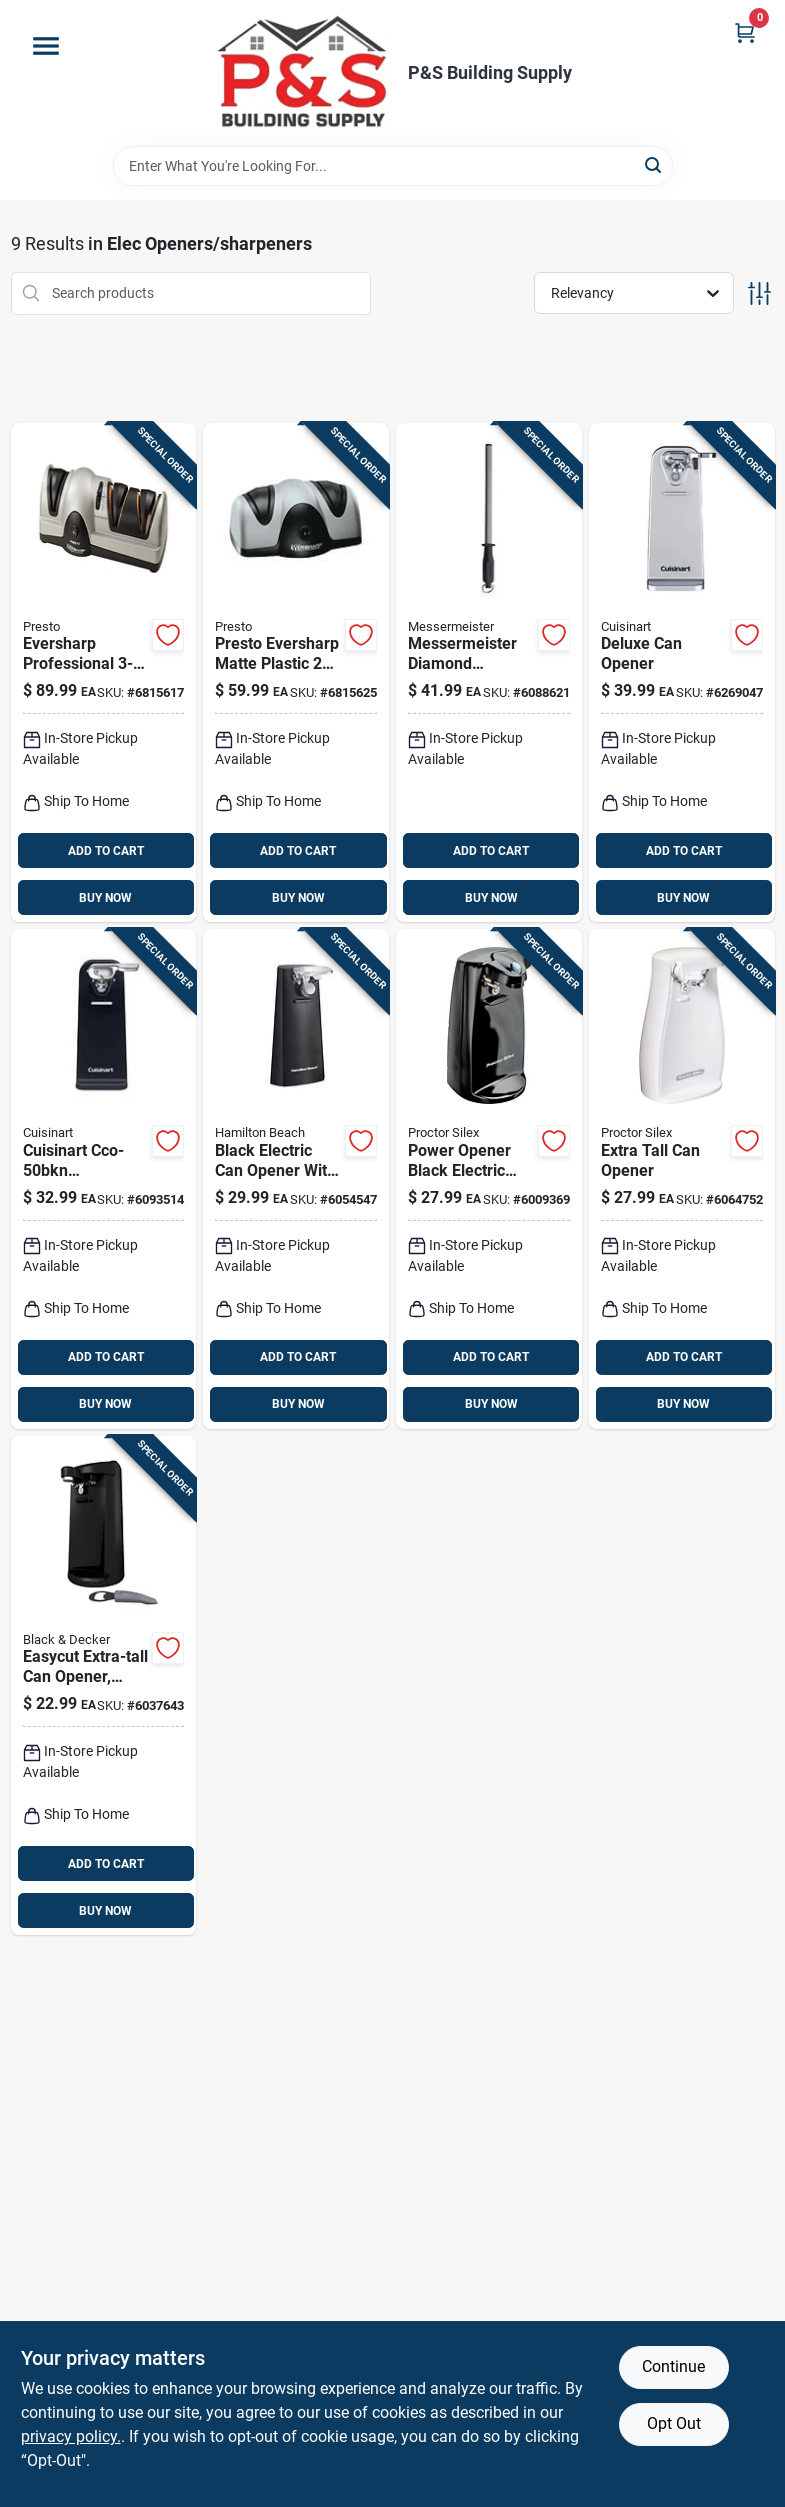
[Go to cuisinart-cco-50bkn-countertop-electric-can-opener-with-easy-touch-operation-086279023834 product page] (104, 1179)
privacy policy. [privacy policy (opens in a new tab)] (71, 2436)
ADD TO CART (106, 851)
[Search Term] (393, 166)
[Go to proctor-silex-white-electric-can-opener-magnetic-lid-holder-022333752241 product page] (682, 1179)
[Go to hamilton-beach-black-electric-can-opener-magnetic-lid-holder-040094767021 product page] (296, 1179)
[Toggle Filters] (759, 293)
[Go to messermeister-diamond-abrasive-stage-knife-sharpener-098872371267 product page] (489, 673)
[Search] (654, 164)
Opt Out (674, 2423)
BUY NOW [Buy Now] (105, 898)
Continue (673, 2366)
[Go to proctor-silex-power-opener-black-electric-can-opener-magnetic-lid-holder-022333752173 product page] (489, 1179)
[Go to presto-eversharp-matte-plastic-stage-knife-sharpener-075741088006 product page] (296, 673)
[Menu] (46, 46)
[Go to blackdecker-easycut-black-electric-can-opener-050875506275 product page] (104, 1686)
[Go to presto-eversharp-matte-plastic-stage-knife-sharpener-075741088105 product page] (104, 673)
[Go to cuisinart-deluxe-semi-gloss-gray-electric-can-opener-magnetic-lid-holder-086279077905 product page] (682, 673)
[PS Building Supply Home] (304, 73)
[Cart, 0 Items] (745, 32)
